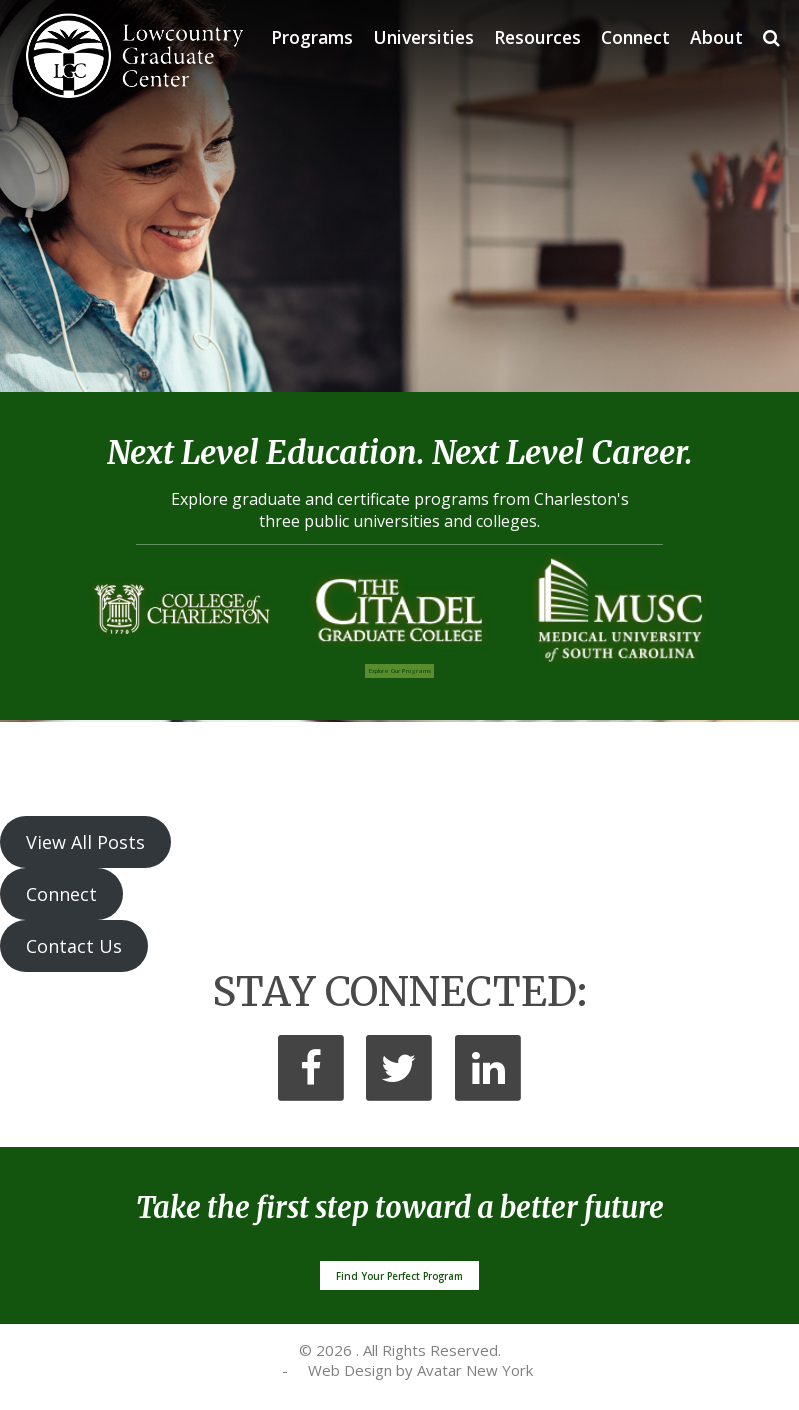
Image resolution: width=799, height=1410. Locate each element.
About (716, 37)
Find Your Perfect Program (399, 1276)
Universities (423, 37)
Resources (537, 37)
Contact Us (74, 946)
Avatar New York (475, 1370)
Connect (635, 37)
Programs (312, 37)
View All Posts (85, 842)
